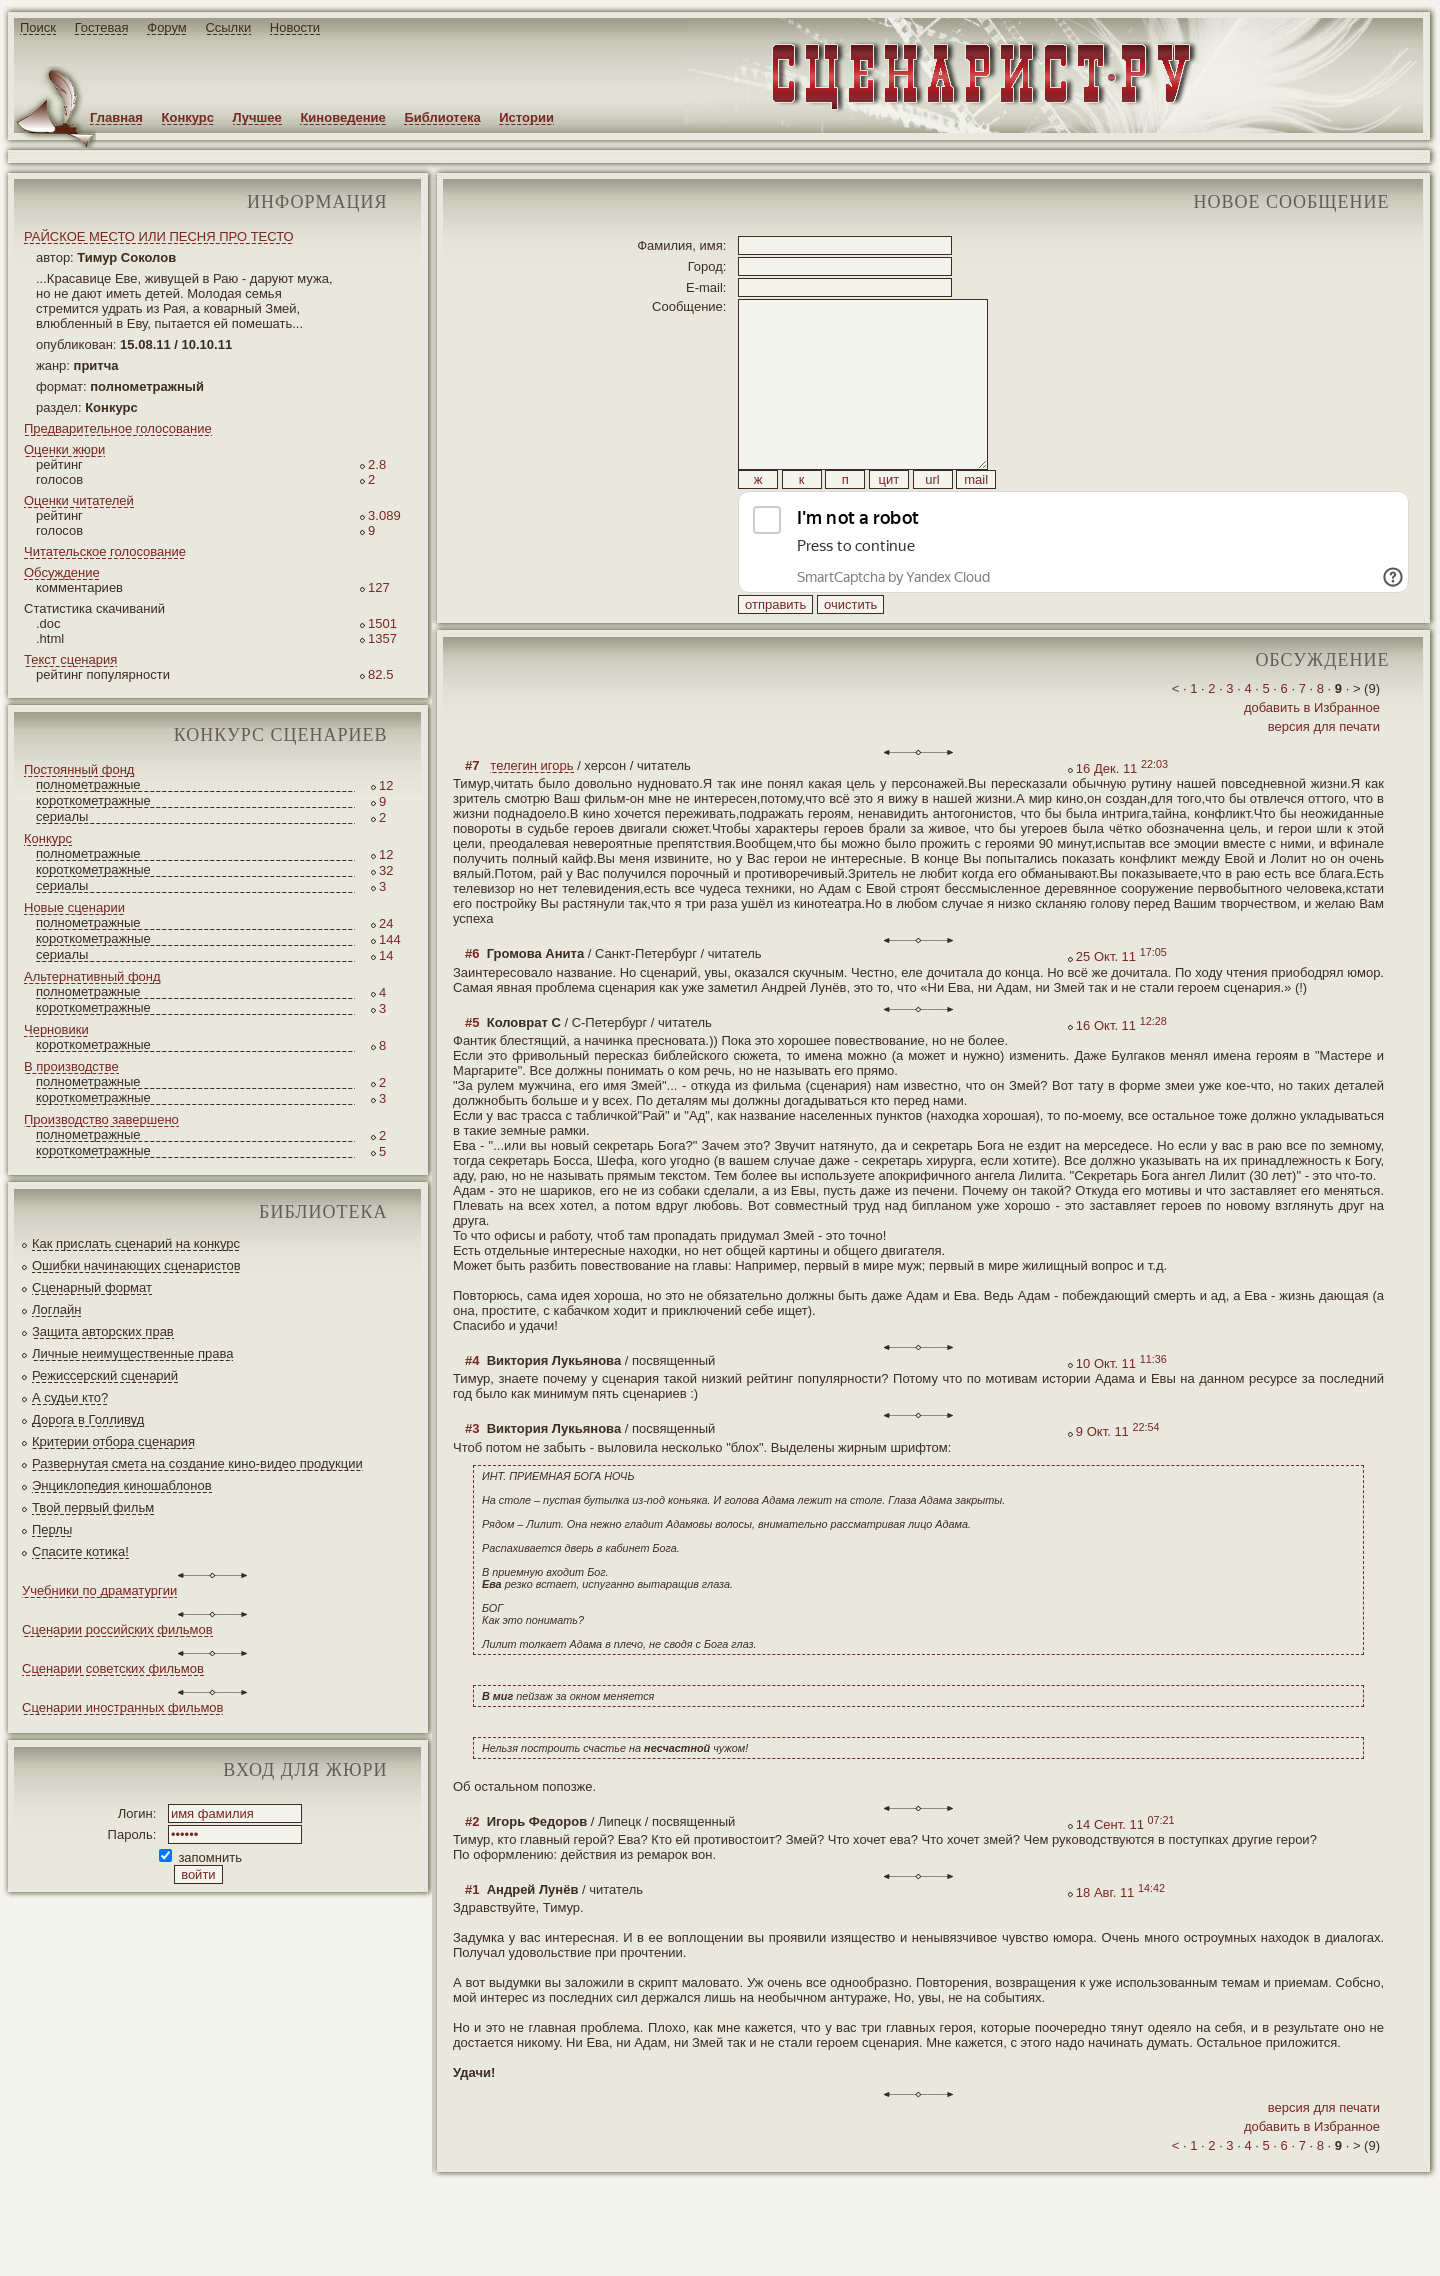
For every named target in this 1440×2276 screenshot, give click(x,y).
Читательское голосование (105, 551)
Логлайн (56, 1309)
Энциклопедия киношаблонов (122, 1485)
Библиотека (442, 117)
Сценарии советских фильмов (113, 1668)
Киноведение (342, 117)
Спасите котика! (80, 1551)
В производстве (71, 1066)
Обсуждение (62, 572)
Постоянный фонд (79, 769)
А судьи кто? (70, 1397)
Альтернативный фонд (92, 976)
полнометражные (88, 784)
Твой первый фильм (93, 1507)
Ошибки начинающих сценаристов (136, 1265)
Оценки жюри (64, 449)
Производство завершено (101, 1119)
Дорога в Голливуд (88, 1419)
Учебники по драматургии (99, 1590)
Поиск (38, 27)
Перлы (52, 1529)
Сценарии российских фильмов (117, 1629)
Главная (116, 117)
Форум (167, 27)
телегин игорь (531, 810)
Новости (295, 27)
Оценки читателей (79, 500)
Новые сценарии (74, 907)
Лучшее (257, 117)
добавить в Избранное (1312, 752)
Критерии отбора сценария (113, 1441)
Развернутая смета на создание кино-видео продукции (197, 1463)
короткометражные (93, 800)
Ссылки (228, 27)
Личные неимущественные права (132, 1353)
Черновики (56, 1029)
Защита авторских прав (103, 1331)
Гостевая (102, 27)
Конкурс (188, 117)
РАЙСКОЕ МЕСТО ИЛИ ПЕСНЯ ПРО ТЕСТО (159, 236)
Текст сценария (70, 659)
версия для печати (1324, 771)
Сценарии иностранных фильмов (122, 1707)
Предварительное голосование (118, 428)
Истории (526, 117)
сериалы (62, 816)
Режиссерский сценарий (105, 1375)
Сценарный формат (92, 1287)
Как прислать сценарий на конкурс (136, 1243)
